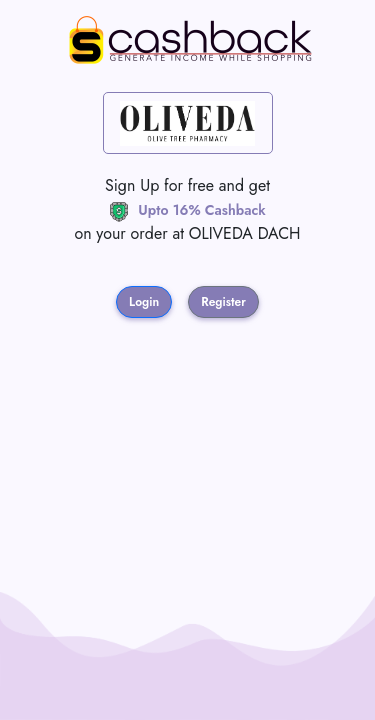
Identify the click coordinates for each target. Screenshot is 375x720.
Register (223, 302)
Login (144, 302)
